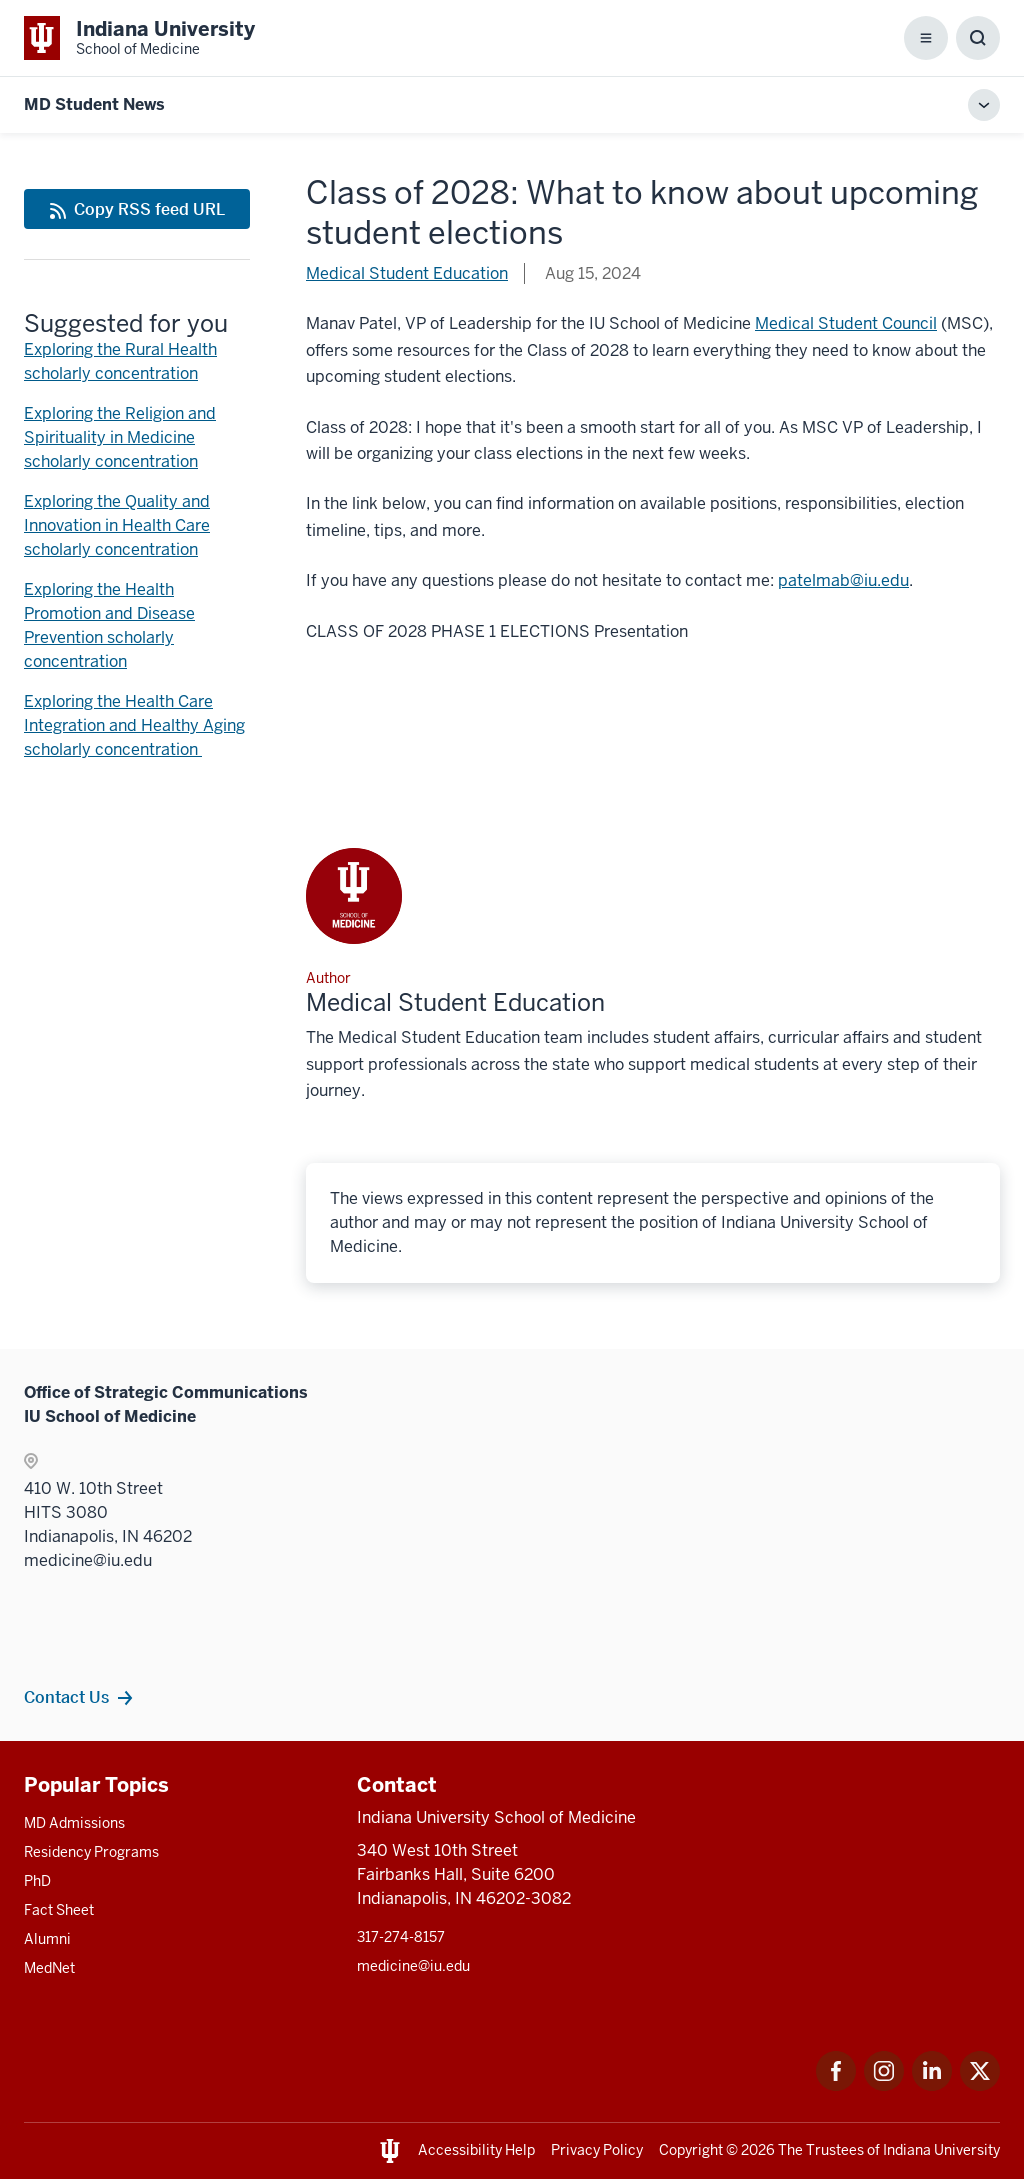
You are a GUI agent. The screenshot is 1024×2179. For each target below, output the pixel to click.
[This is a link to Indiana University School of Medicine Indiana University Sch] (139, 38)
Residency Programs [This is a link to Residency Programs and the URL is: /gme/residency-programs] (91, 1852)
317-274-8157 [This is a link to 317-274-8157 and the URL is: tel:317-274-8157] (401, 1937)
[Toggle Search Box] (978, 38)
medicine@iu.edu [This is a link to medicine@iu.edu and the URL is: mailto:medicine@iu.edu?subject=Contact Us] (413, 1966)
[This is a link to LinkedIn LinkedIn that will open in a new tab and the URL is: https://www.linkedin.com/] (932, 2085)
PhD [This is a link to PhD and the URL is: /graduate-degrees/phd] (37, 1881)
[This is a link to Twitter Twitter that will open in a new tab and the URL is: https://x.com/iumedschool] (980, 2085)
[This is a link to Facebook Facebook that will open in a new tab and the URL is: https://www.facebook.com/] (836, 2085)
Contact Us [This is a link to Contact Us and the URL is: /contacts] (66, 1697)
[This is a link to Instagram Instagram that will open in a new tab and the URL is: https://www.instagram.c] (884, 2085)
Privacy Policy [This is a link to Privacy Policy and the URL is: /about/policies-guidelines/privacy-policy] (597, 2150)
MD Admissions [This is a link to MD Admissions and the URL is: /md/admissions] (74, 1823)
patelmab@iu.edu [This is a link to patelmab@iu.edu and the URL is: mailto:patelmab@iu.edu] (843, 580)
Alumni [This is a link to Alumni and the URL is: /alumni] (47, 1939)
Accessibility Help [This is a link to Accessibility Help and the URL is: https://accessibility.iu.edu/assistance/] (476, 2150)
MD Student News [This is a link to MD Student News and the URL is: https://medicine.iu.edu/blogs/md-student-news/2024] (94, 104)
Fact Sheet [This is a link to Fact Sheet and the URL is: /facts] (59, 1910)
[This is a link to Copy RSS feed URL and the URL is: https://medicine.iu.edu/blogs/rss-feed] (137, 209)
